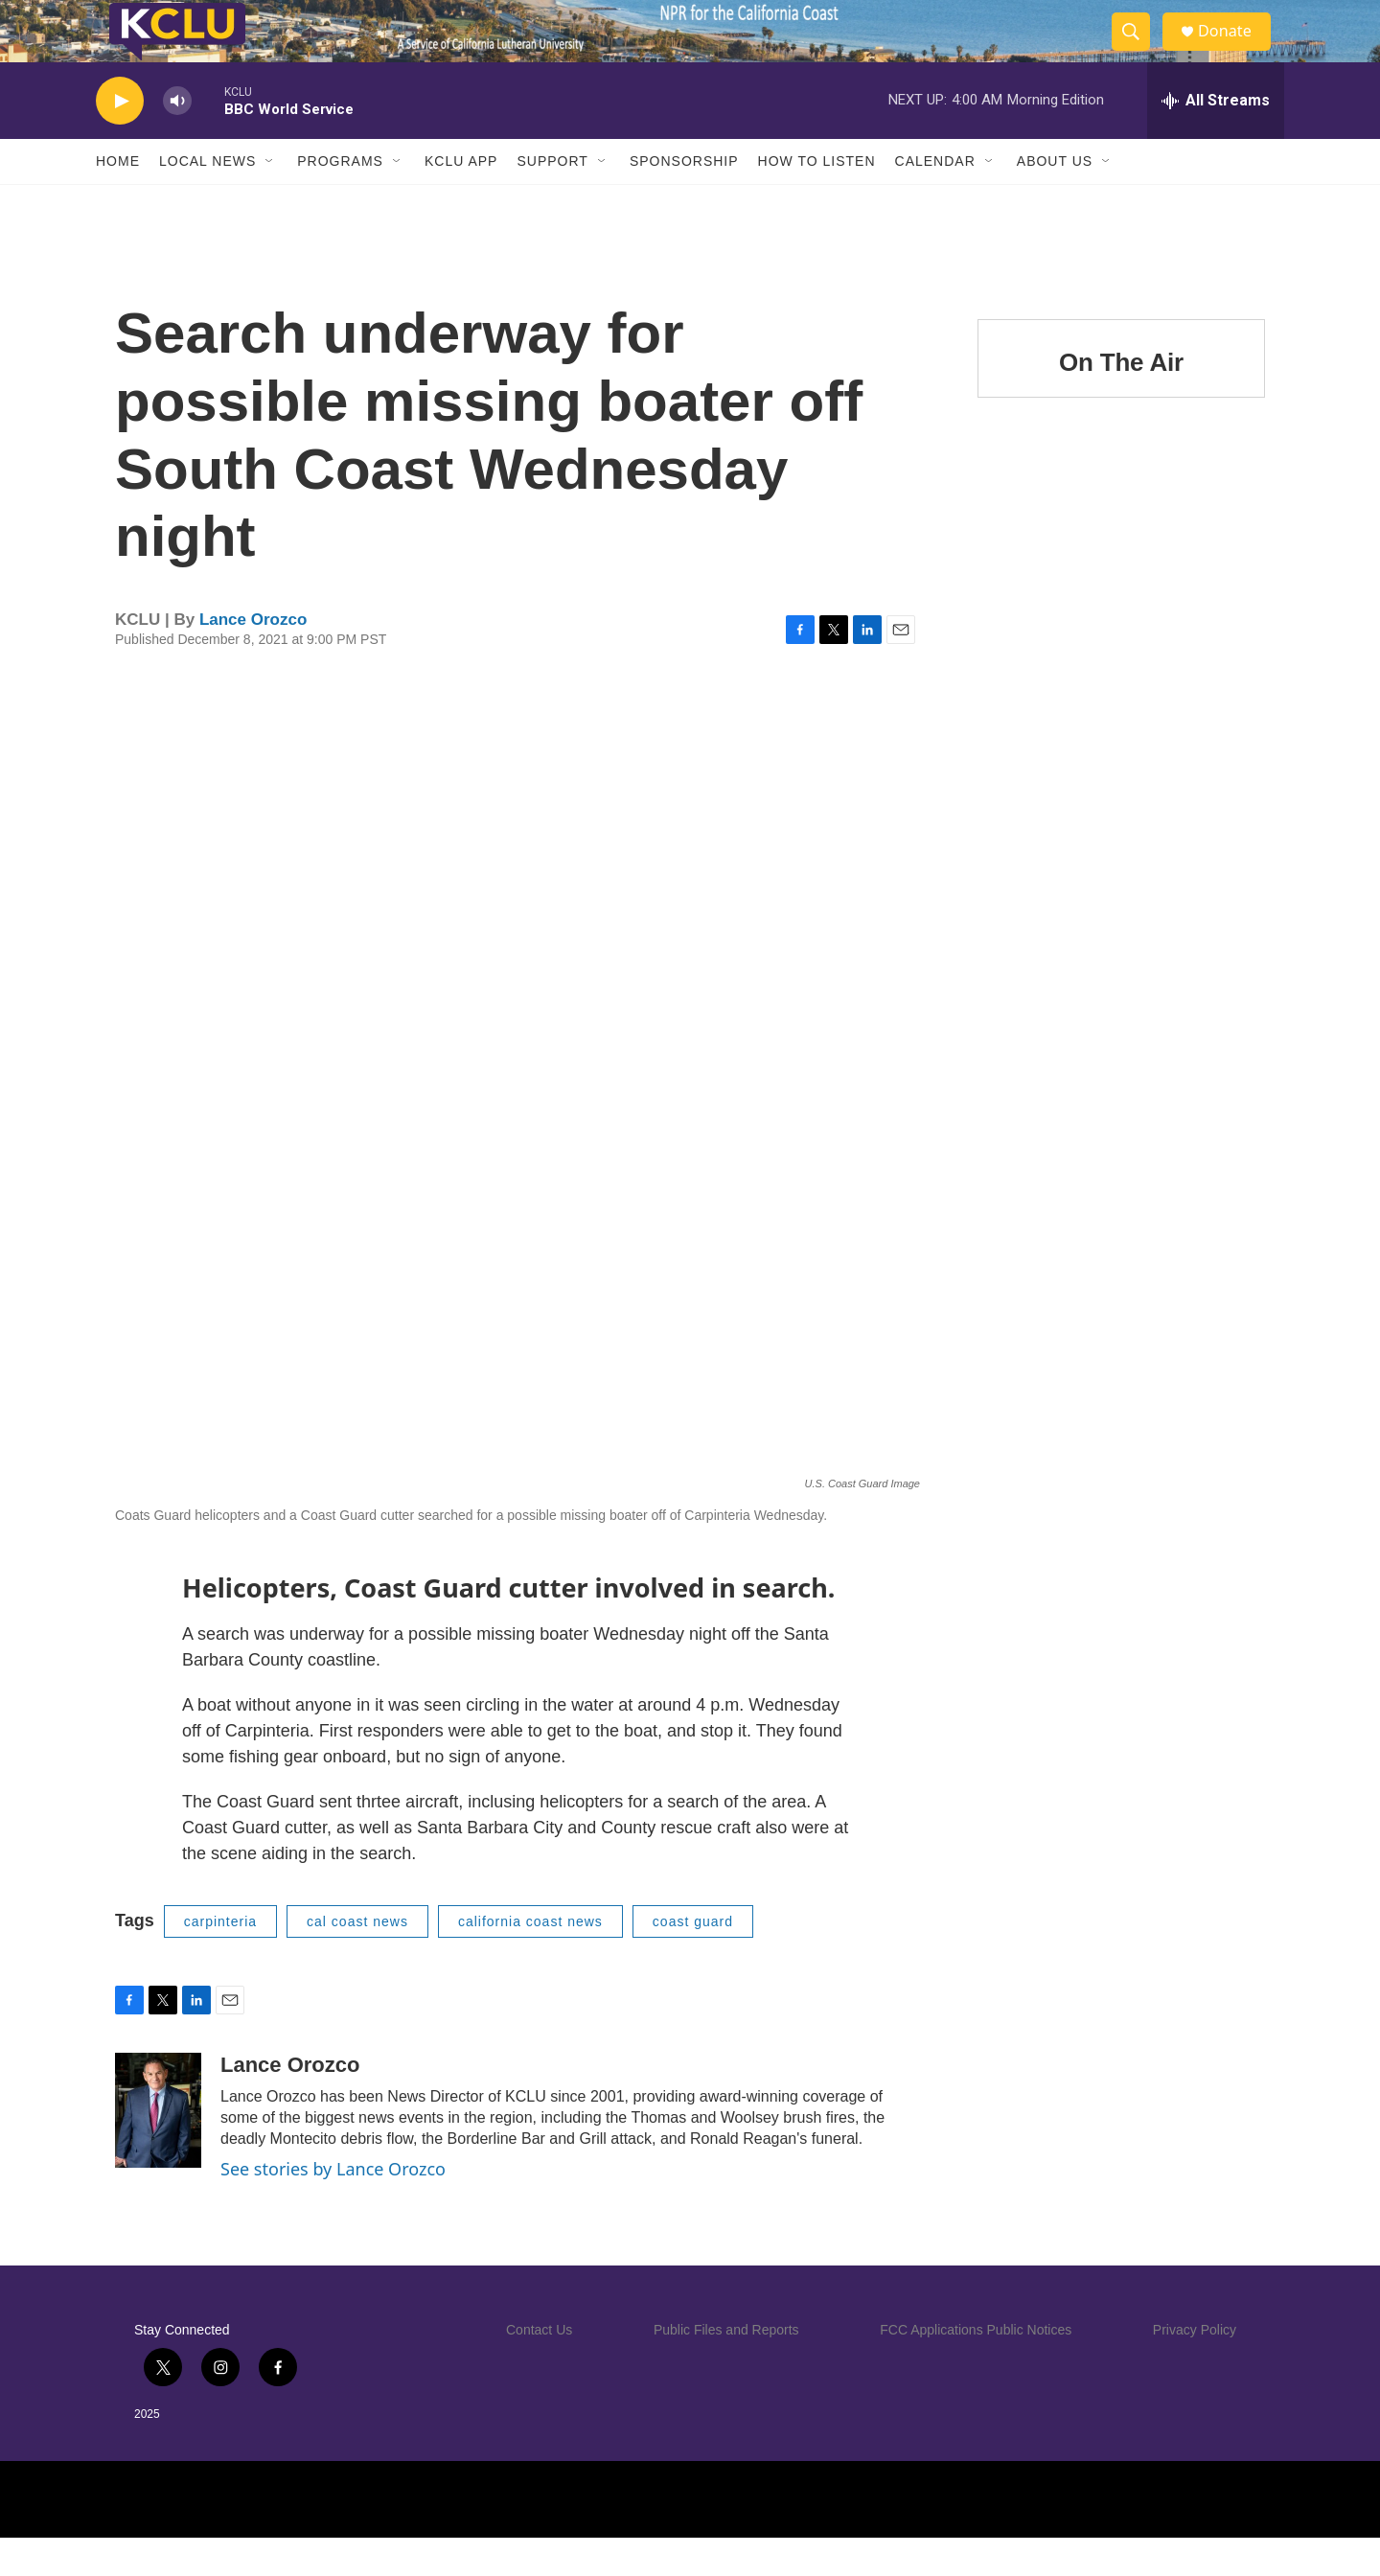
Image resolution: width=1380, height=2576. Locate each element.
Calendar (935, 199)
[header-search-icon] (1138, 51)
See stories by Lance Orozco (333, 2207)
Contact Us (539, 2368)
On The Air (1121, 400)
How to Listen (817, 199)
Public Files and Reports (726, 2368)
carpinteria (220, 1959)
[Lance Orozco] (158, 2148)
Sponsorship (684, 199)
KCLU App (461, 199)
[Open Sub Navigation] (270, 199)
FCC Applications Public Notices (975, 2368)
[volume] (177, 139)
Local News (207, 199)
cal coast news (357, 1959)
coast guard (693, 1959)
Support (552, 199)
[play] (119, 139)
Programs (340, 199)
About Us (1054, 199)
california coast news (530, 1959)
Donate (1235, 50)
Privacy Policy (1194, 2368)
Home (118, 199)
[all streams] (1215, 139)
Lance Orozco (253, 658)
